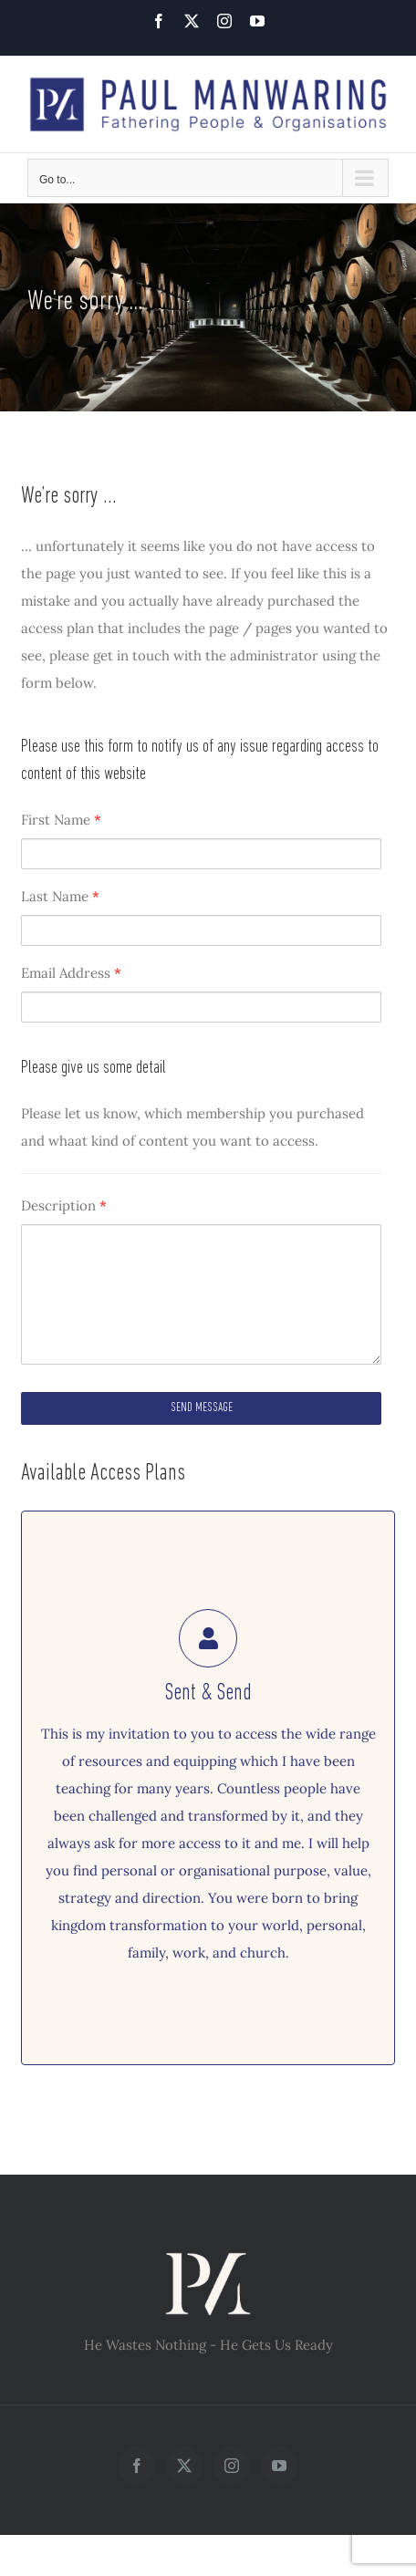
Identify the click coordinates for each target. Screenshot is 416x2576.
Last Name (60, 896)
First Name (61, 819)
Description (64, 1205)
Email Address (71, 973)
